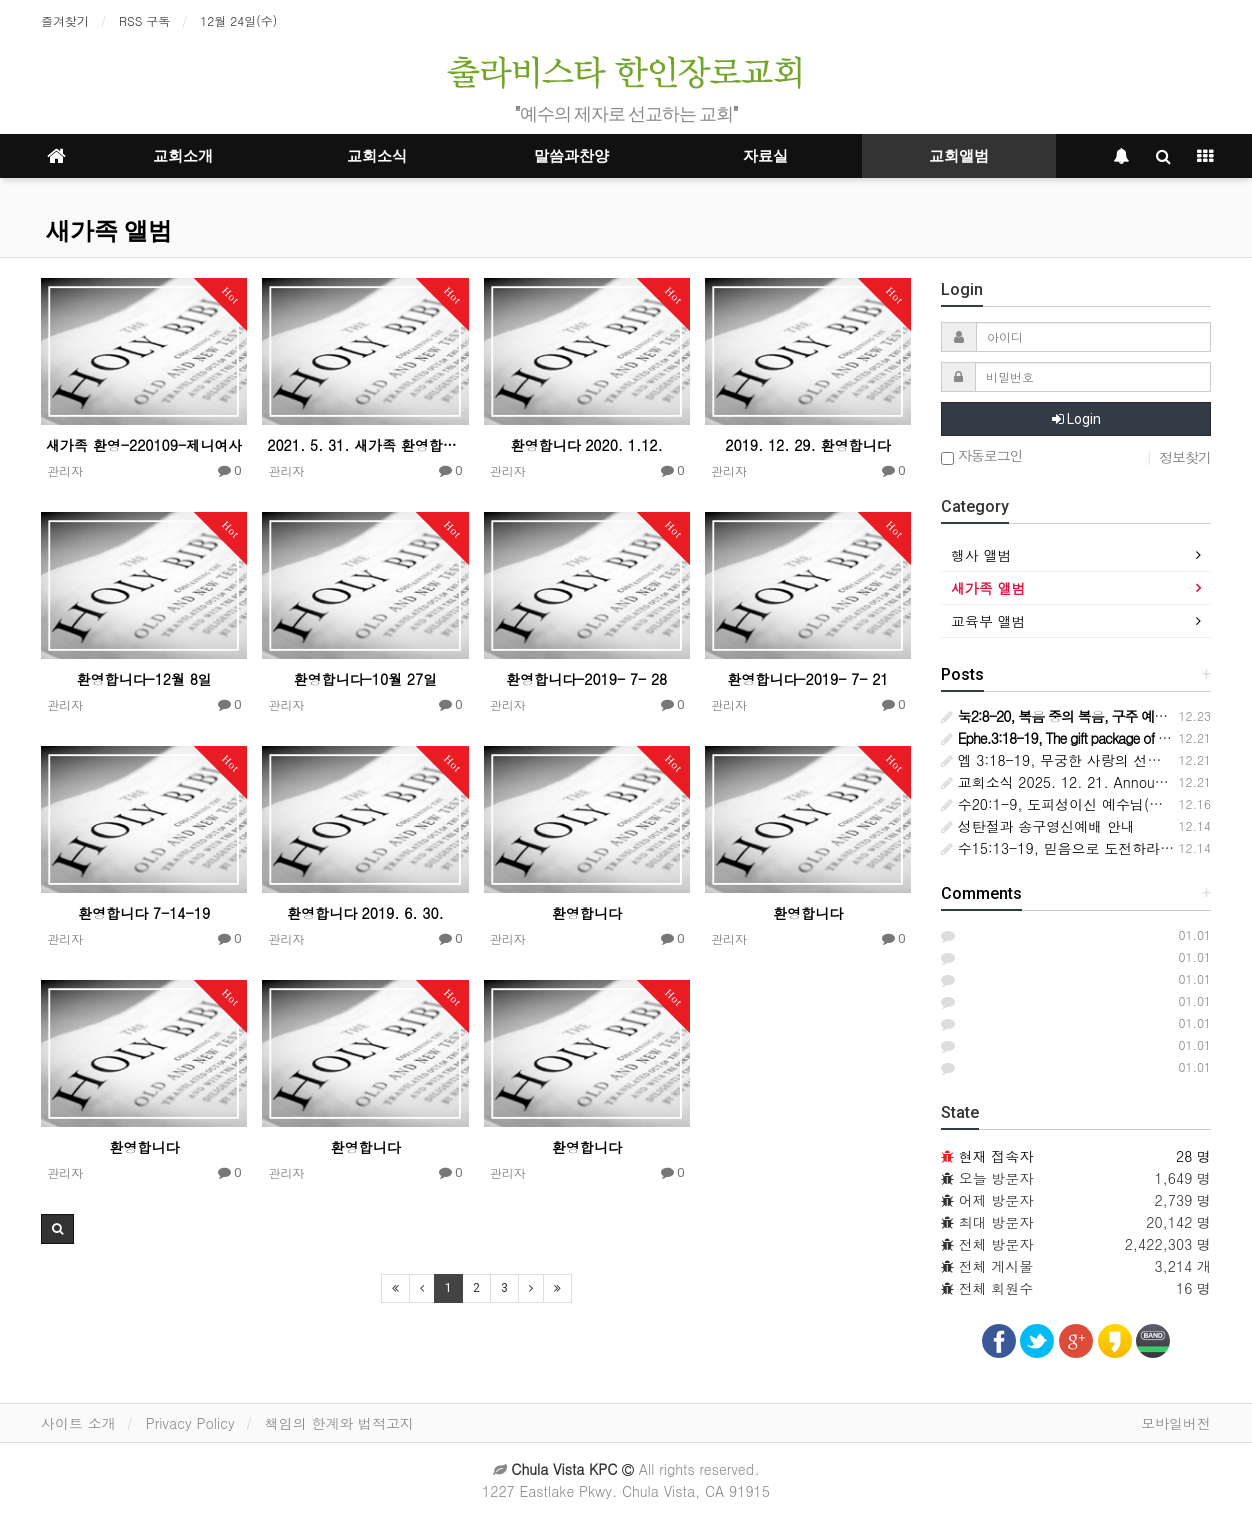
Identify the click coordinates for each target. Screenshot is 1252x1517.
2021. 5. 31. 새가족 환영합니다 (365, 445)
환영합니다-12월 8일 (143, 679)
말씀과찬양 (571, 156)
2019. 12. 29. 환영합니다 (807, 445)
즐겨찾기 (65, 20)
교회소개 (183, 156)
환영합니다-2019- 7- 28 (586, 679)
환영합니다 (587, 913)
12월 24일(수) (238, 20)
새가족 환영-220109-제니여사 (144, 445)
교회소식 (377, 156)
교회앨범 (959, 156)
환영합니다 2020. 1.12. (587, 445)
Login (1076, 419)
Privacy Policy (190, 1423)
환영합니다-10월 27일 (366, 679)
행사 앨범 (981, 555)
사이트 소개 (78, 1423)
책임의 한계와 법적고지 (339, 1423)
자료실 (765, 156)
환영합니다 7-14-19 (144, 913)
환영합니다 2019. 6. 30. (365, 913)
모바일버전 (1176, 1423)
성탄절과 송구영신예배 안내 (1038, 826)
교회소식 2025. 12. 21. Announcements (1080, 782)
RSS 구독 (144, 20)
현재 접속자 (996, 1156)
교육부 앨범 (988, 621)
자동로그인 (982, 456)
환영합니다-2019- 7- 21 (807, 679)
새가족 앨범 (109, 231)
